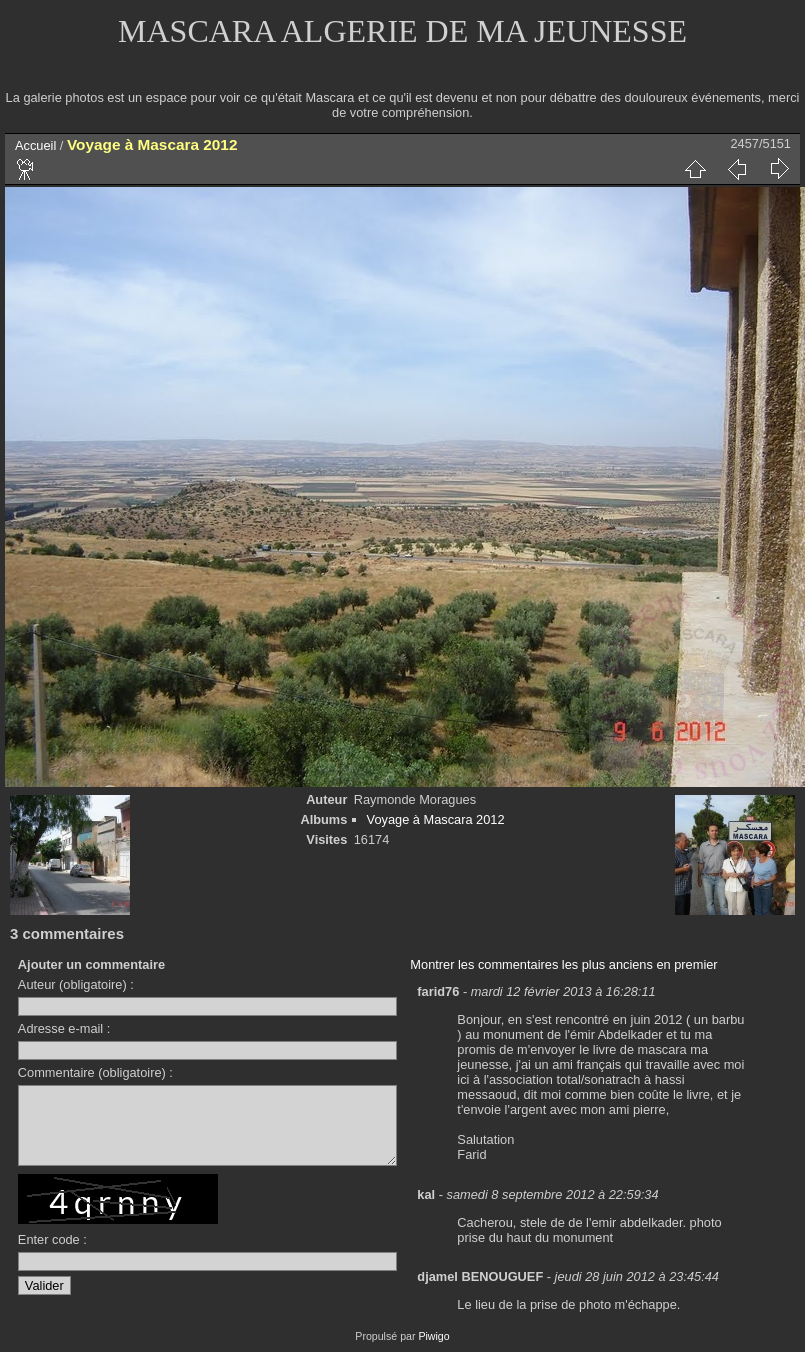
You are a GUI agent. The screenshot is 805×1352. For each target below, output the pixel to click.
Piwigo (433, 1336)
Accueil (35, 145)
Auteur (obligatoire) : (76, 984)
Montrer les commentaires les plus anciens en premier (563, 964)
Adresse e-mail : (64, 1028)
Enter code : (52, 1254)
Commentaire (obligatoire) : (95, 1072)
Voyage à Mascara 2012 (436, 819)
